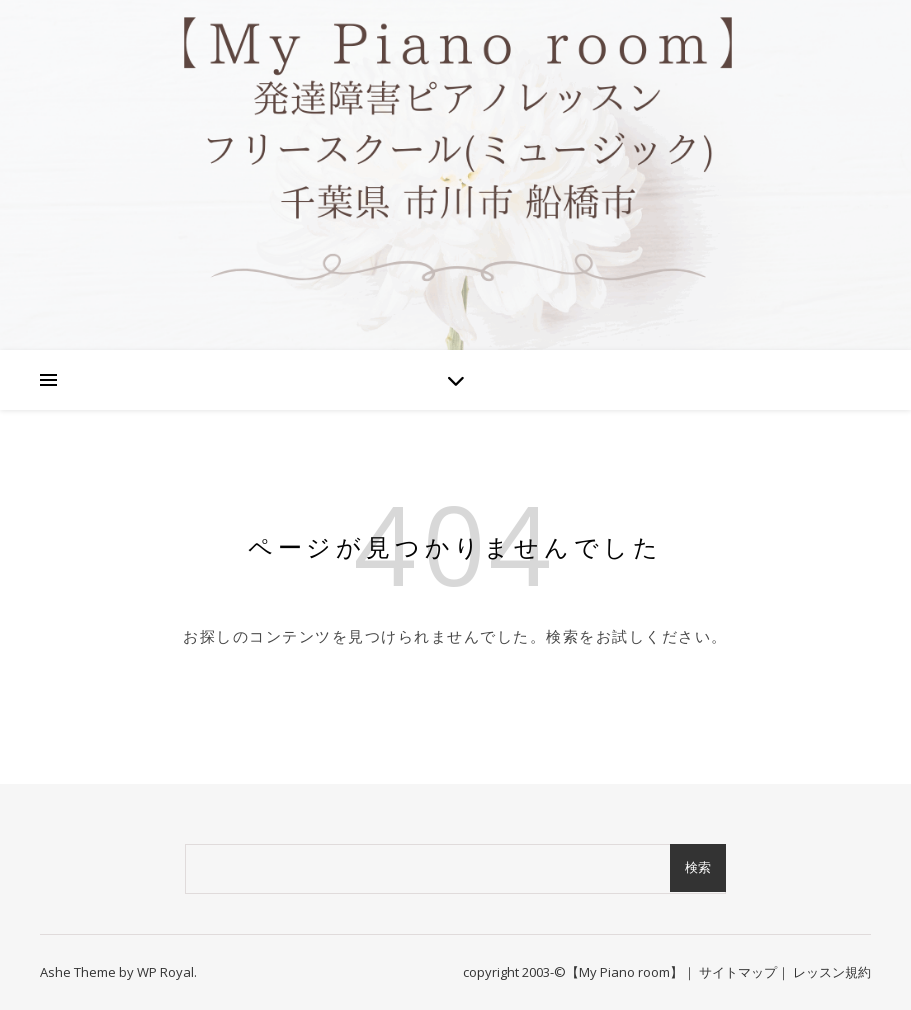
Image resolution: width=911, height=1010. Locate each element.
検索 (698, 867)
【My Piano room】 (624, 972)
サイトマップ (738, 972)
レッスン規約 (832, 972)
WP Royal (165, 972)
